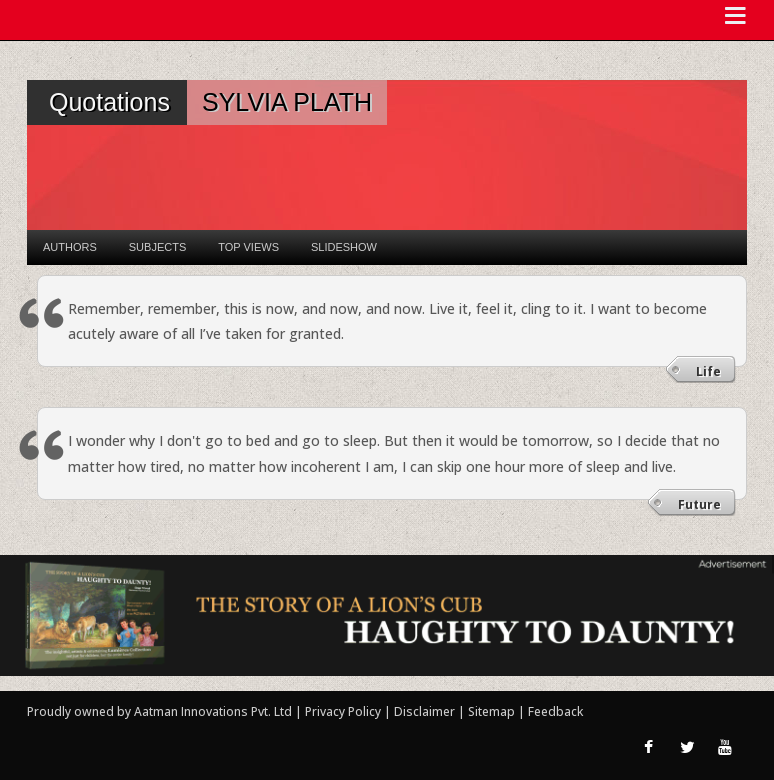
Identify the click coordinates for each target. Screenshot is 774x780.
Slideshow (344, 247)
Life (708, 371)
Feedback (555, 711)
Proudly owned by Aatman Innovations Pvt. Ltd (159, 711)
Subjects (157, 247)
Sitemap (493, 711)
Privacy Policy (344, 711)
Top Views (248, 247)
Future (699, 504)
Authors (70, 247)
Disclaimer (424, 711)
